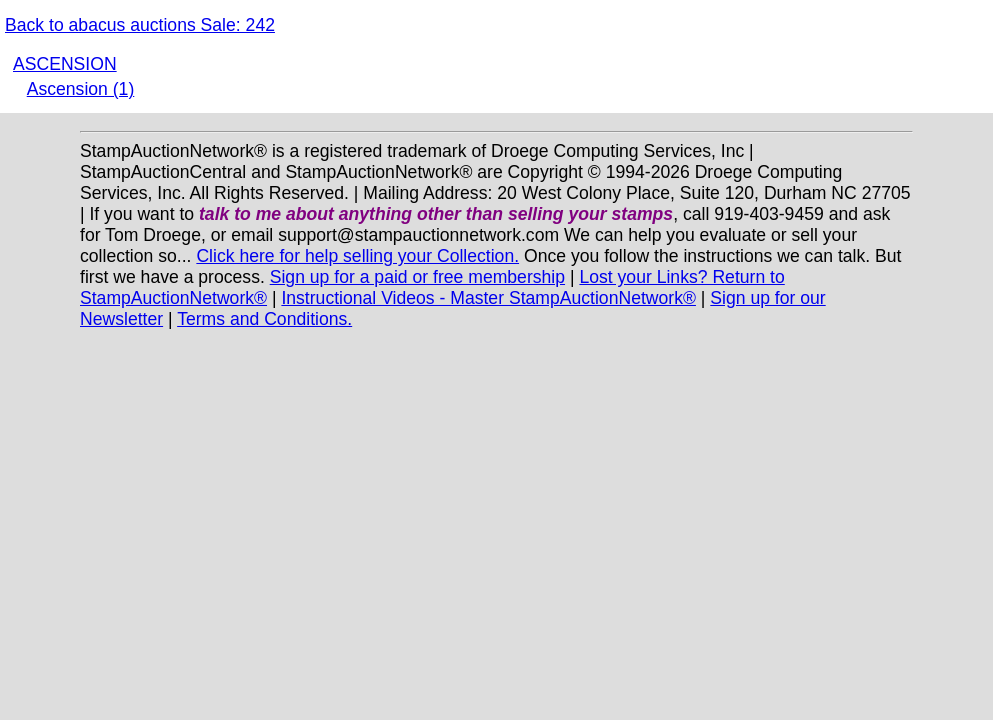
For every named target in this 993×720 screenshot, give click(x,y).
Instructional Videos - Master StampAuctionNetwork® (488, 298)
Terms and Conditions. (264, 319)
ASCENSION (65, 64)
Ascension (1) (81, 89)
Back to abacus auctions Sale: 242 (140, 25)
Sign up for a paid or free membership (417, 277)
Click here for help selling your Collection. (357, 256)
